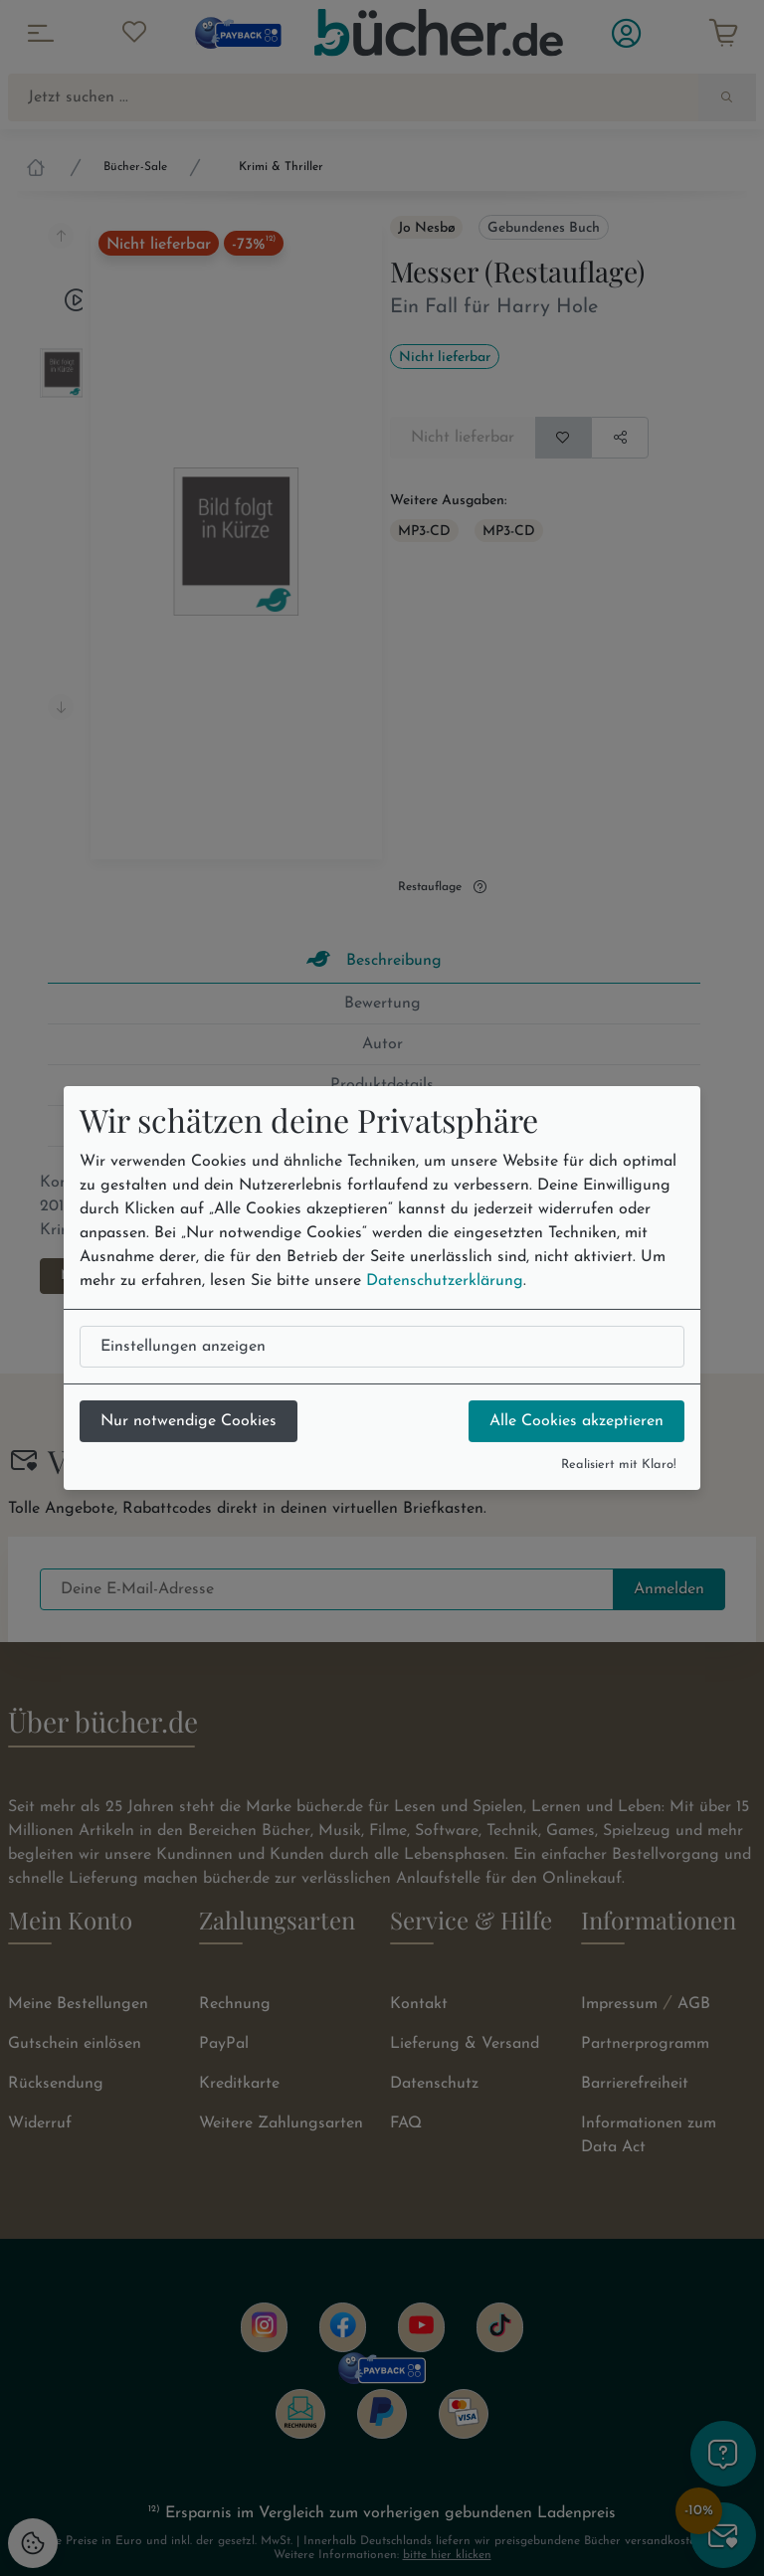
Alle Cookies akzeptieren (576, 1421)
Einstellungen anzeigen (183, 1347)
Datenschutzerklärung (444, 1281)
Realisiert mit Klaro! (618, 1464)
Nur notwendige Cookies (188, 1421)
